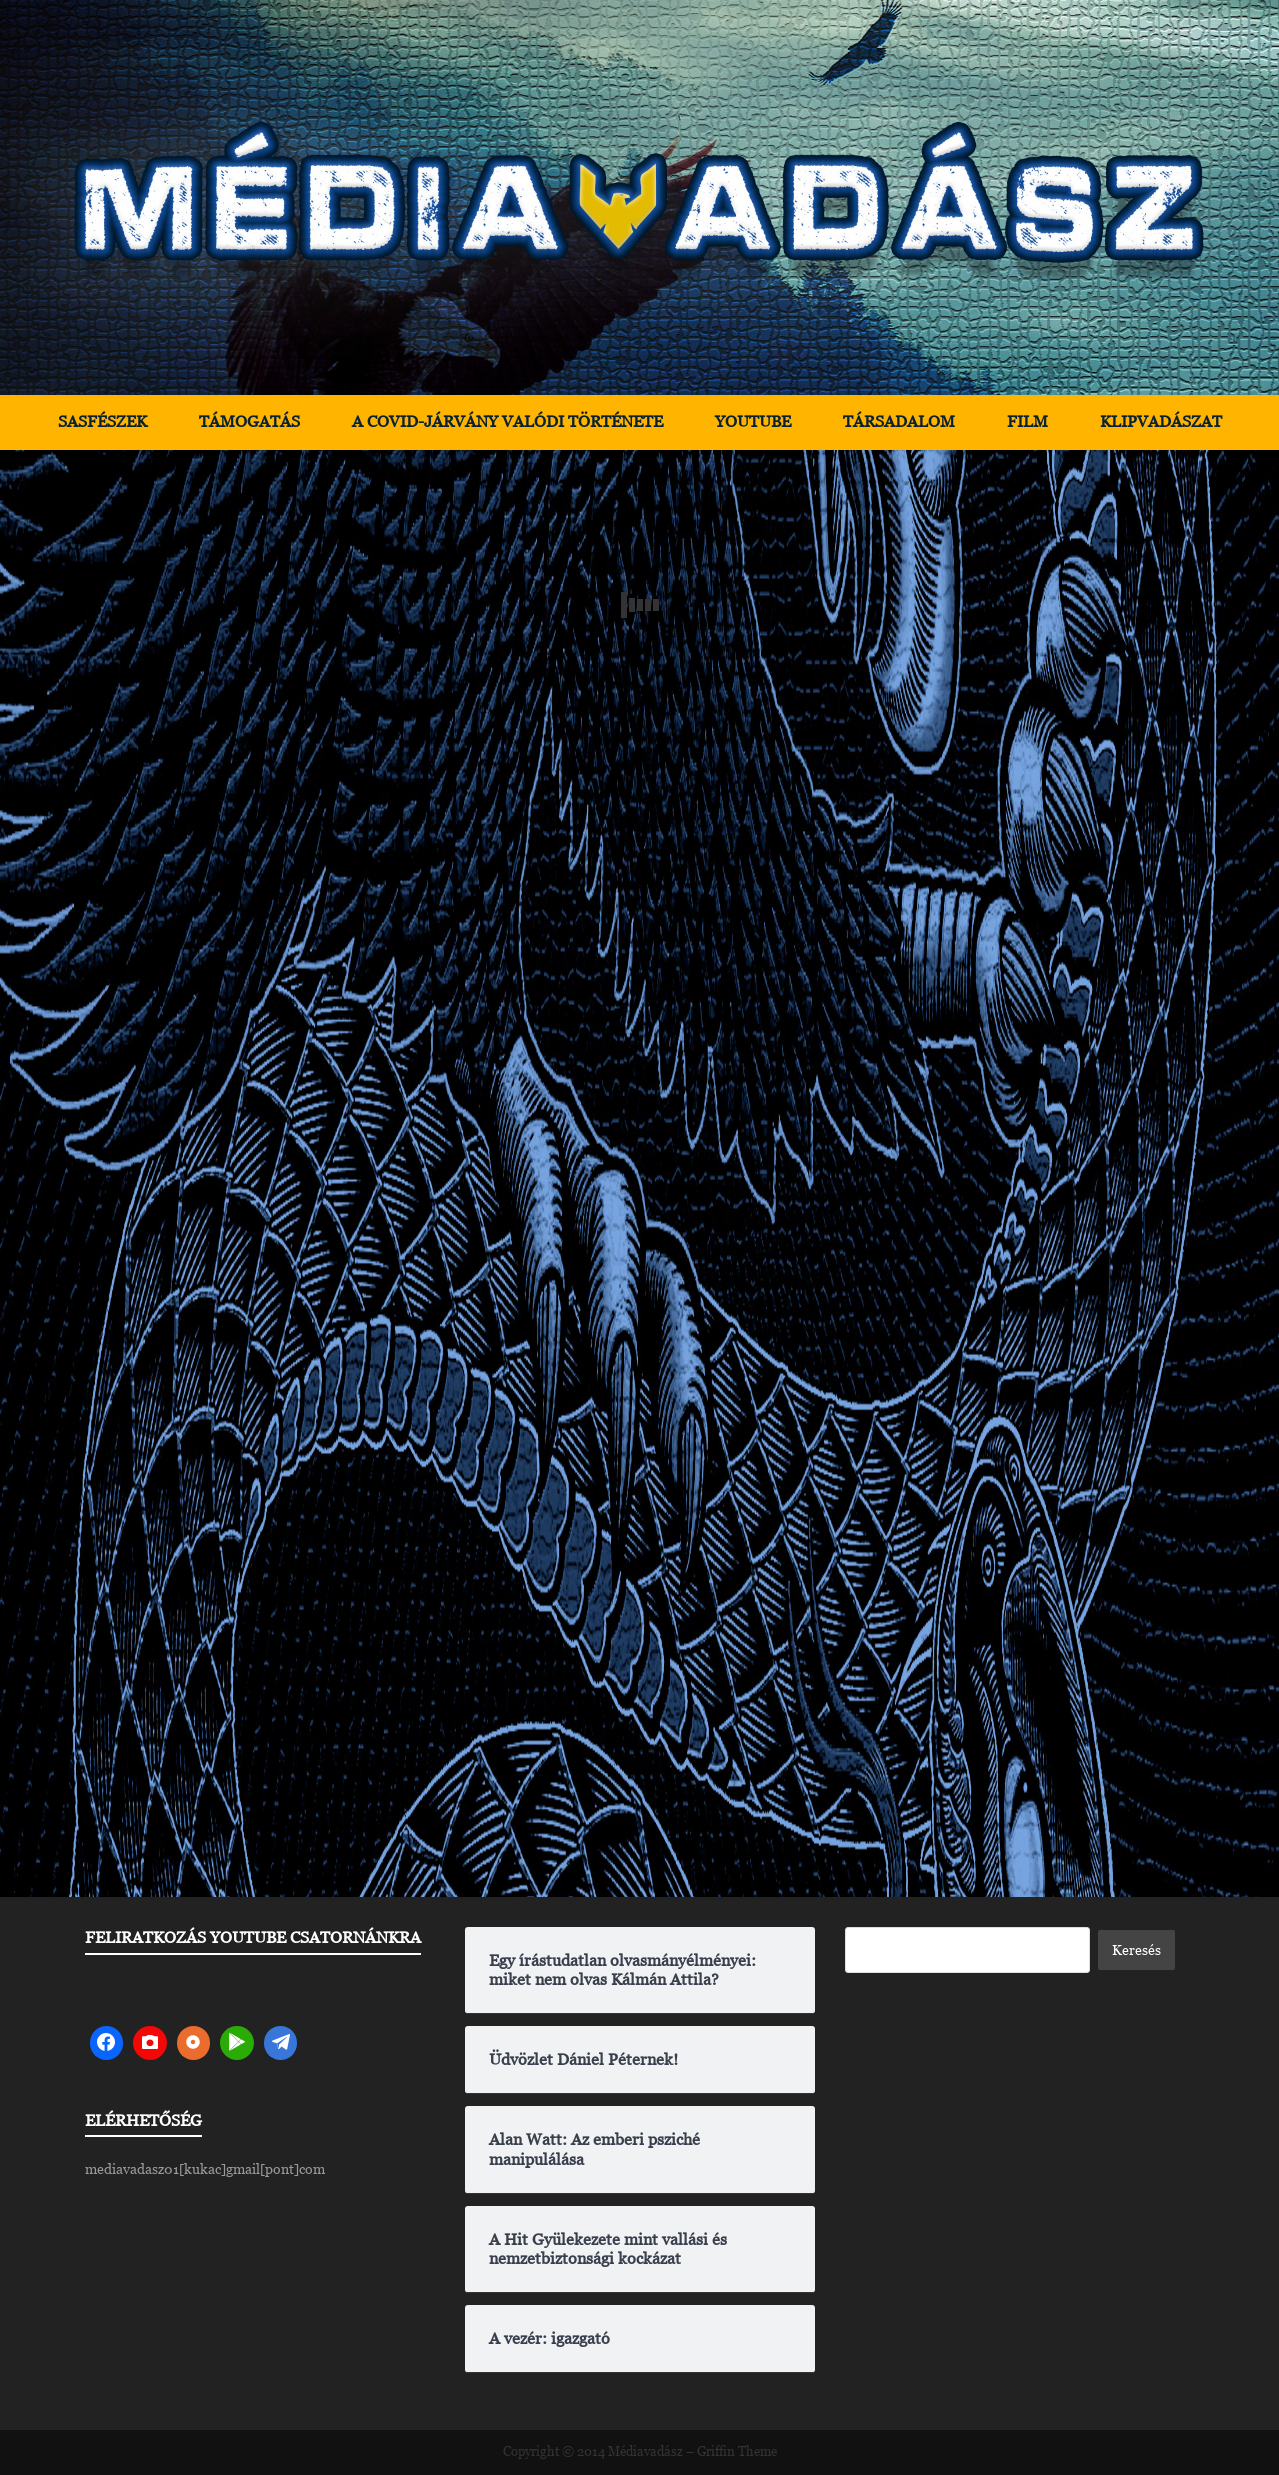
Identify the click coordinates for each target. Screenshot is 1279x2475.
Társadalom (899, 421)
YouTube (753, 421)
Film (1027, 421)
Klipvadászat (1161, 421)
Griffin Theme (737, 2451)
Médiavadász (645, 2451)
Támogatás (249, 421)
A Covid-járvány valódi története (507, 421)
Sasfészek (102, 421)
